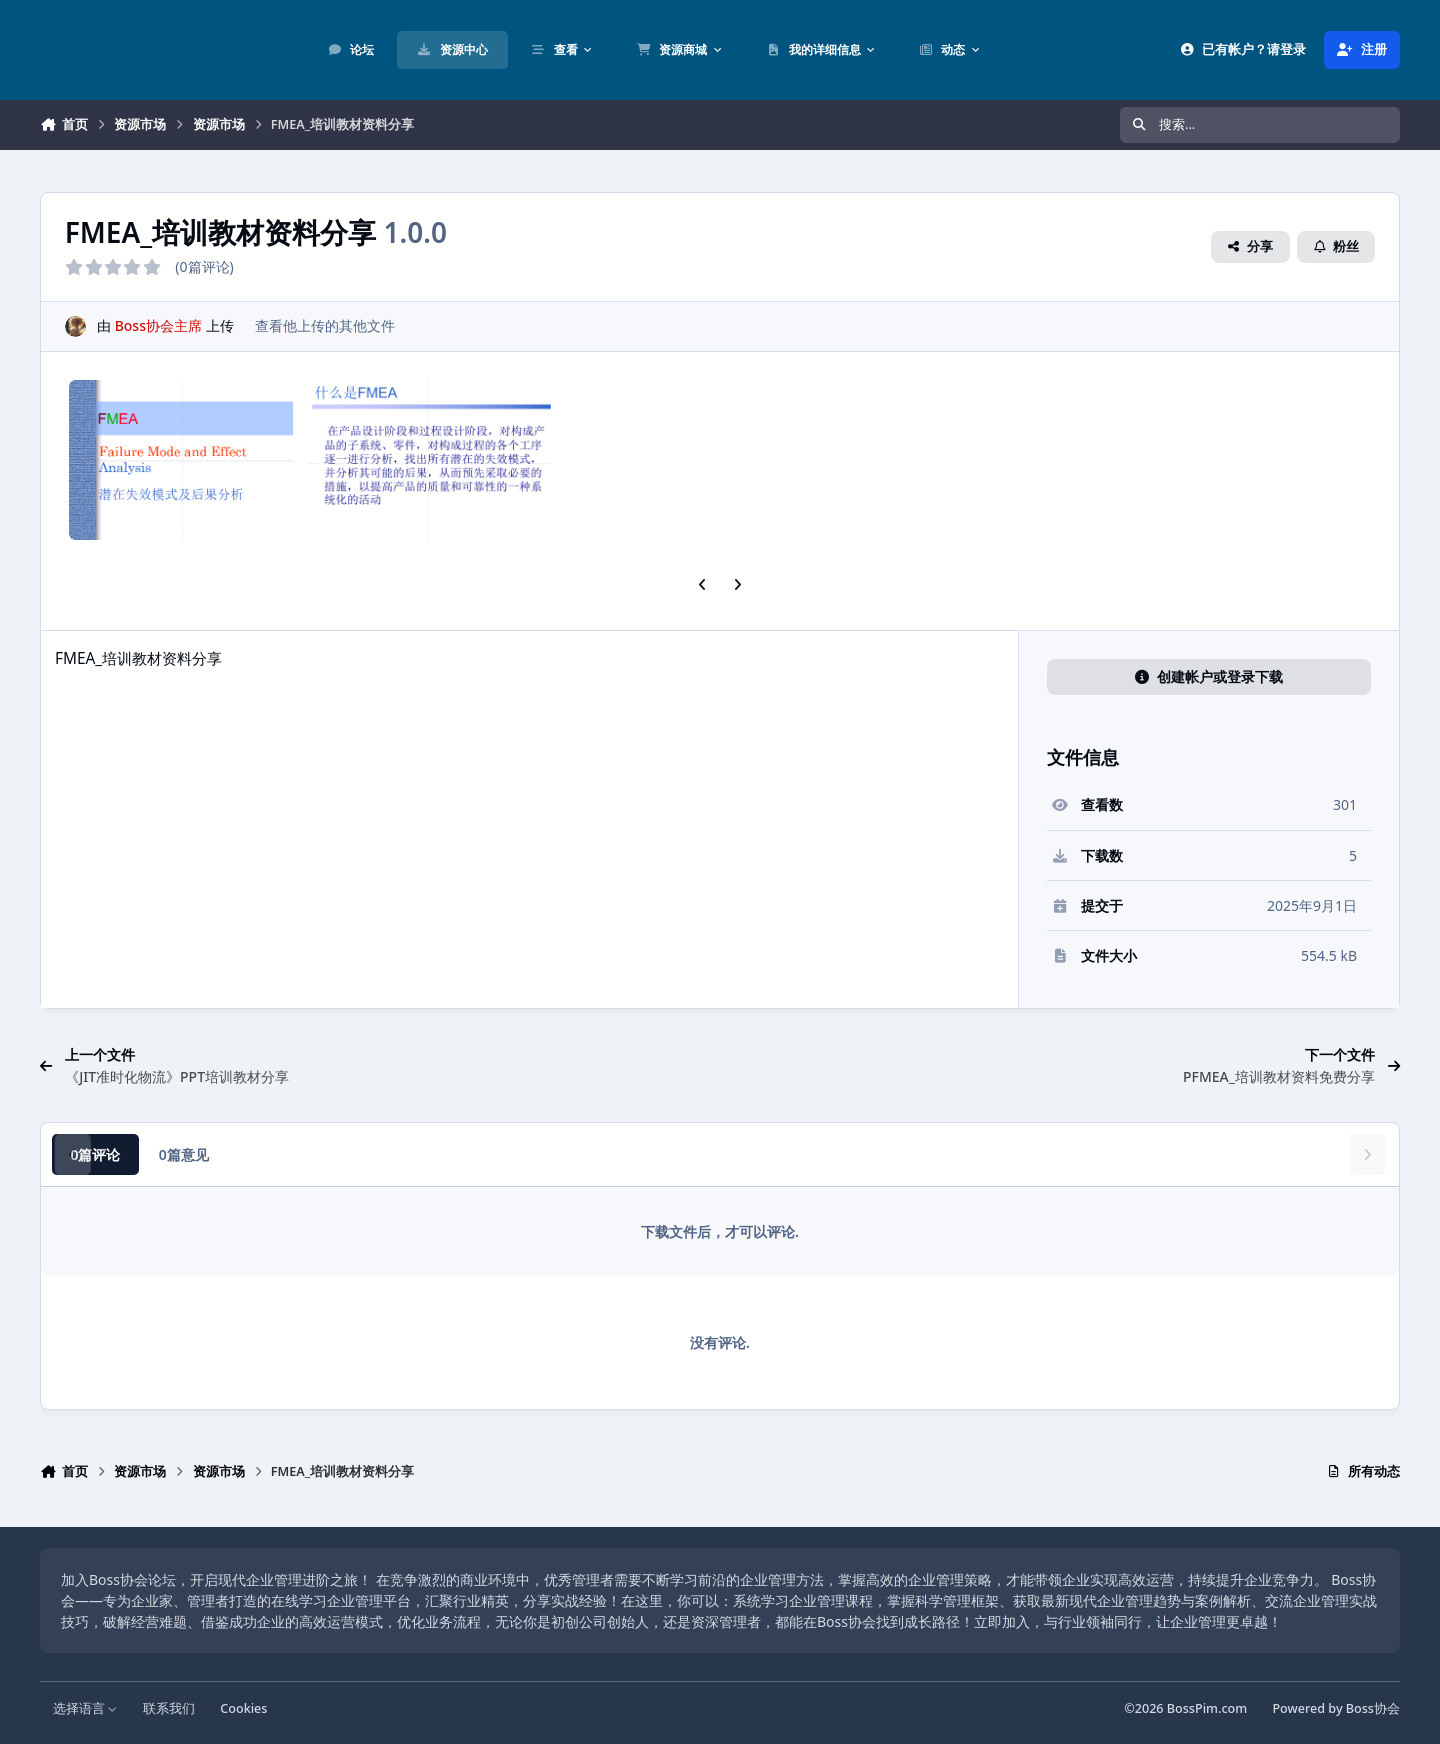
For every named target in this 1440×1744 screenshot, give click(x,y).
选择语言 (85, 1708)
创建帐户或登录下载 (1209, 676)
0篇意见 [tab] (184, 1154)
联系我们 (169, 1708)
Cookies (243, 1708)
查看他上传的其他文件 (325, 325)
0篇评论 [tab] (95, 1154)
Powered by (1336, 1708)
